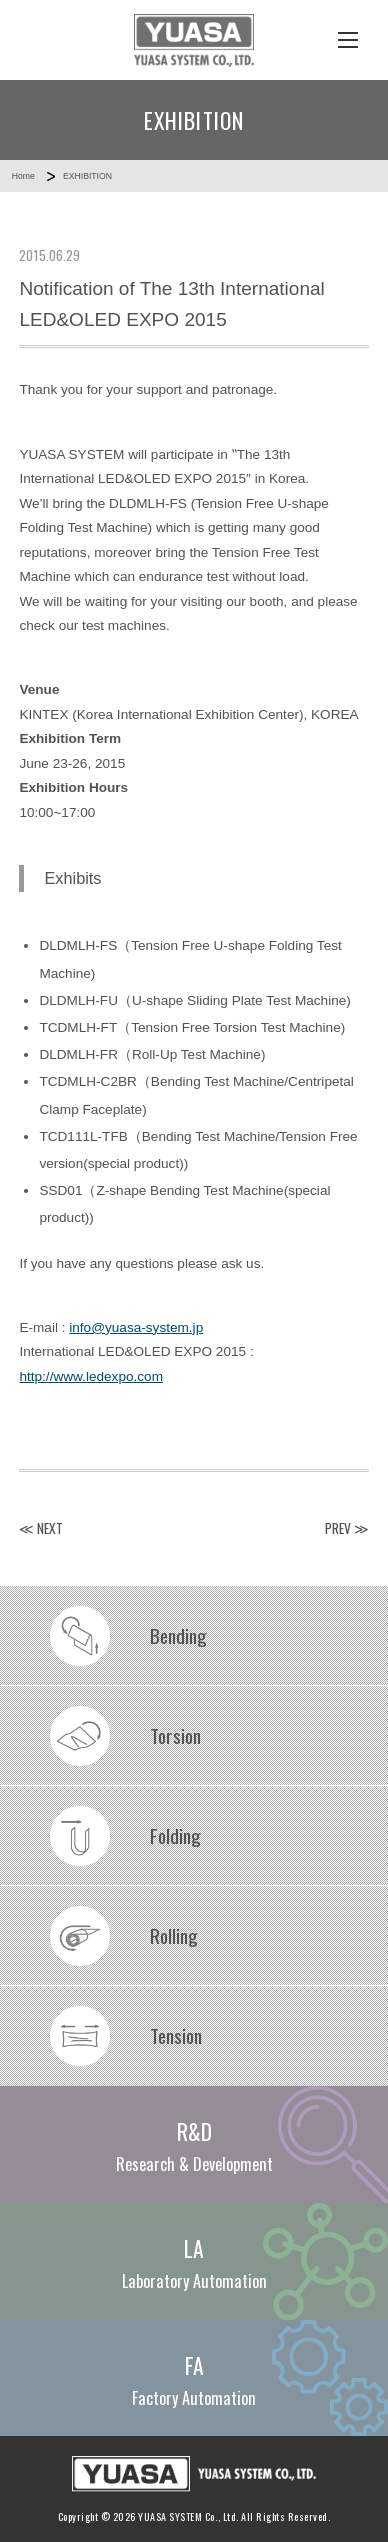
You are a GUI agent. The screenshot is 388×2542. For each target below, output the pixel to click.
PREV (338, 1528)
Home (23, 176)
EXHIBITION (87, 176)
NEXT (50, 1528)
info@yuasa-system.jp (136, 1327)
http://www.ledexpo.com (91, 1376)
